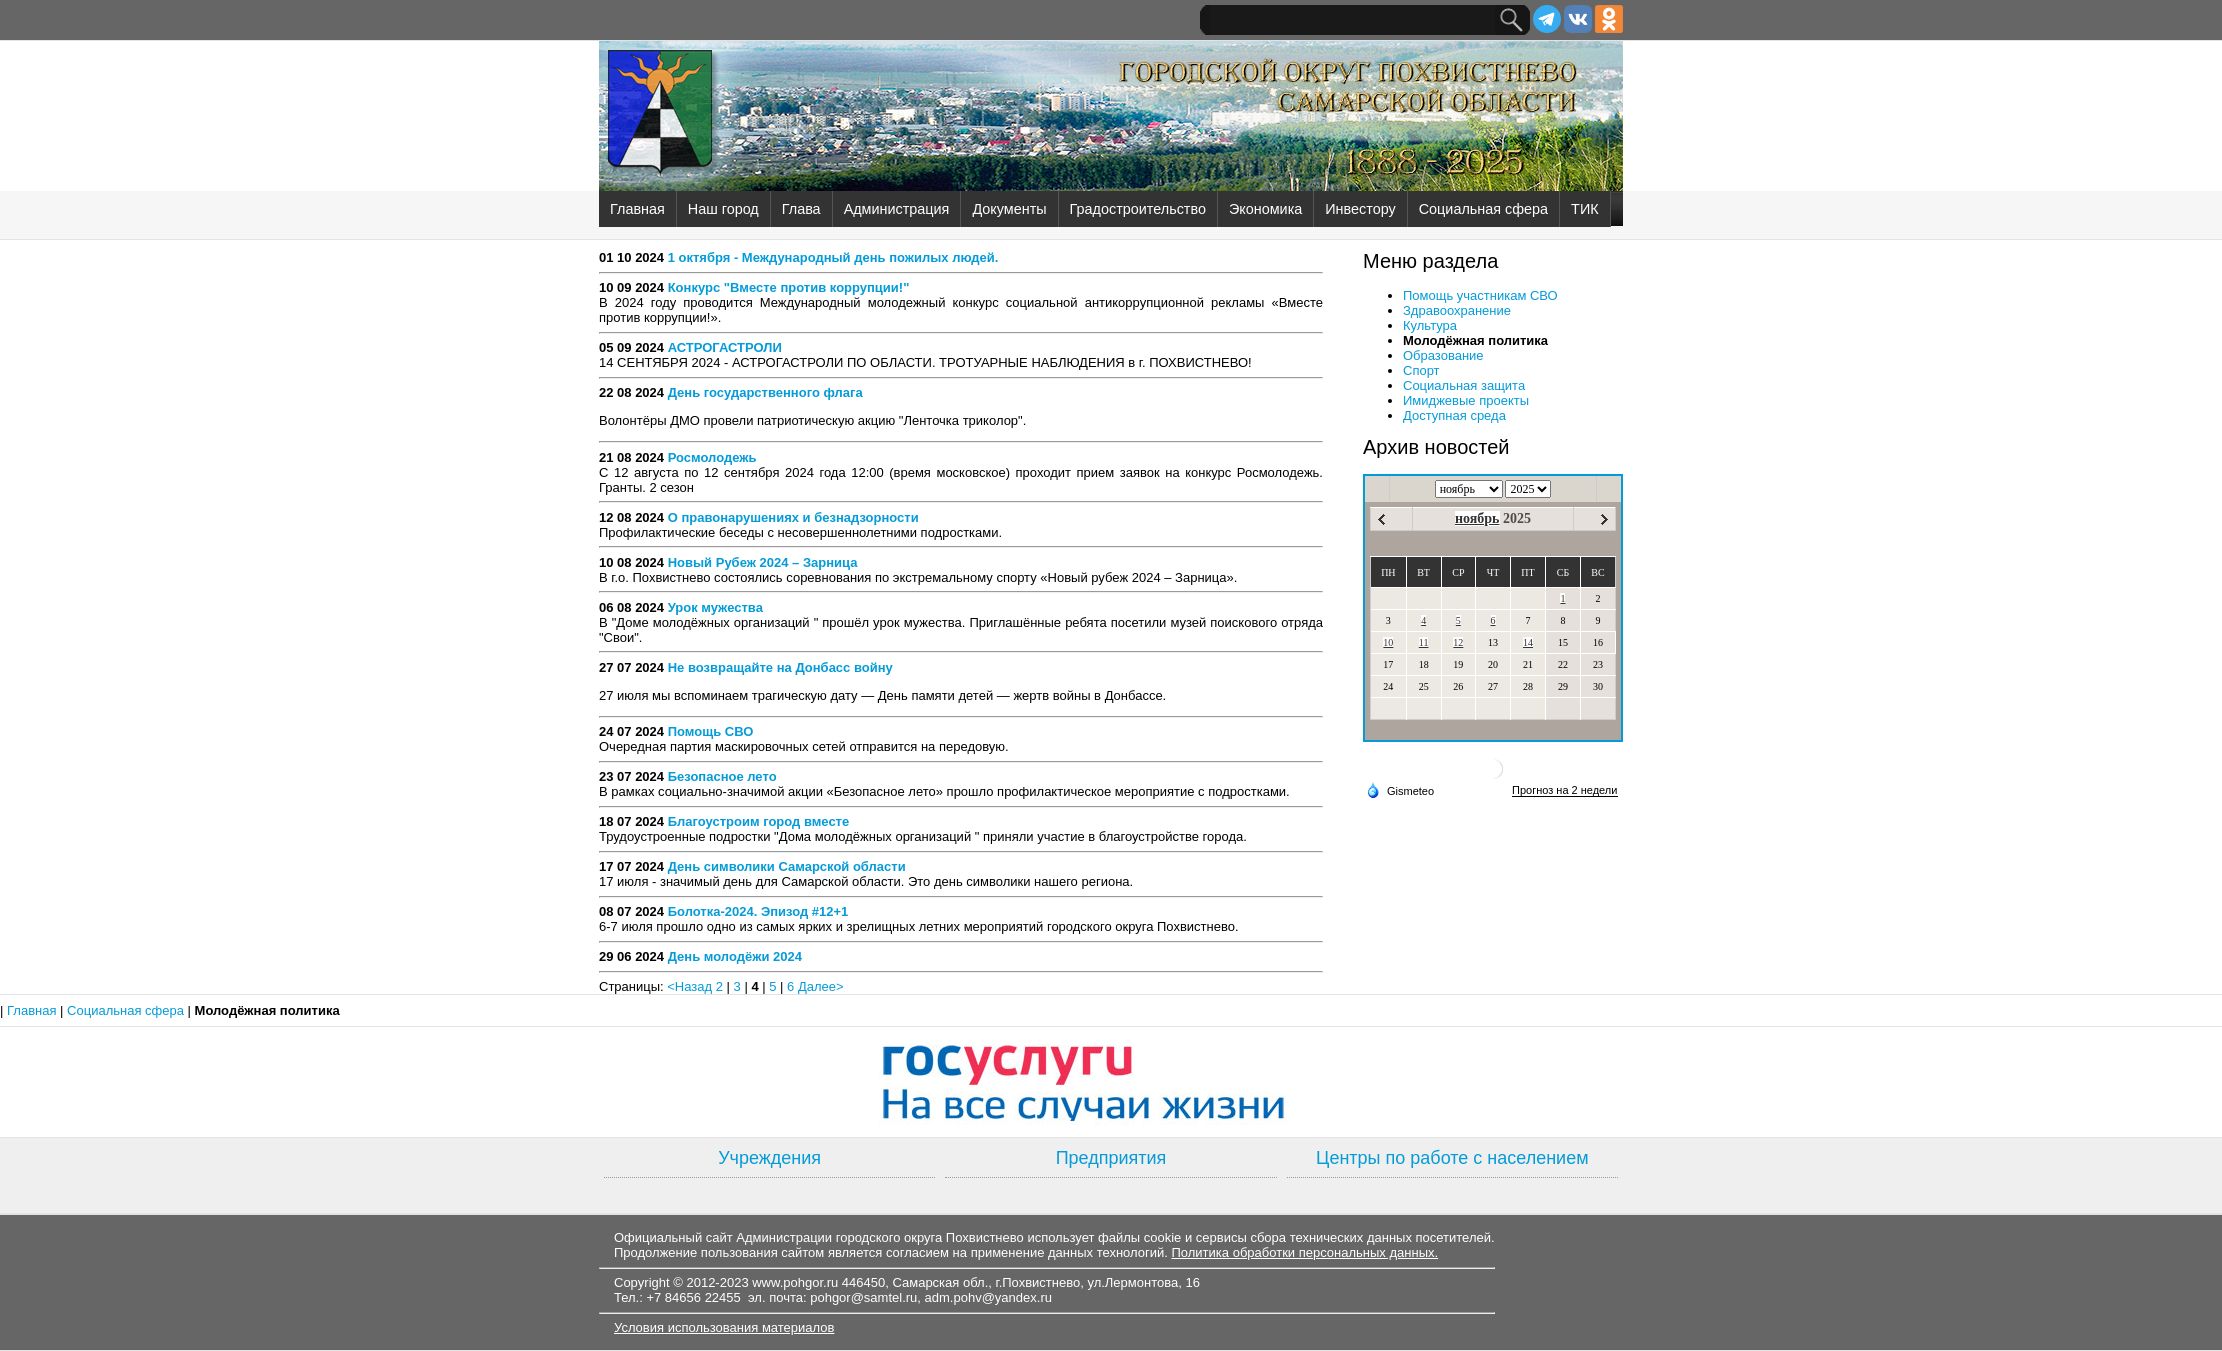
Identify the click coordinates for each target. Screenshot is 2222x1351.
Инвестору (1360, 209)
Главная (637, 209)
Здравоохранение (1457, 310)
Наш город (723, 209)
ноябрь (1477, 518)
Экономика (1265, 209)
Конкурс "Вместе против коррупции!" (789, 287)
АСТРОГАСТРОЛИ (725, 347)
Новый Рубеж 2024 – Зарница (763, 562)
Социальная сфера (1483, 209)
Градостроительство (1138, 209)
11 (1424, 642)
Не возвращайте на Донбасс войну (780, 667)
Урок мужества (715, 607)
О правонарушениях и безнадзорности (793, 517)
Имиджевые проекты (1466, 400)
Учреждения (769, 1158)
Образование (1443, 355)
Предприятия (1111, 1158)
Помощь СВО (711, 731)
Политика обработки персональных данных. (1304, 1252)
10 (1388, 642)
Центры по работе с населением (1452, 1158)
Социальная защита (1464, 385)
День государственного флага (765, 392)
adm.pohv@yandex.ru (988, 1297)
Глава (801, 209)
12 (1458, 642)
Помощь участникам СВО (1480, 295)
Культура (1430, 325)
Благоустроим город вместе (759, 821)
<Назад (691, 986)
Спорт (1421, 370)
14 (1528, 642)
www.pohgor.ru (795, 1282)
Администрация (897, 209)
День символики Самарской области (787, 866)
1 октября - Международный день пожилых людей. (833, 257)
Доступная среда (1454, 415)
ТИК (1585, 209)
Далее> (821, 986)
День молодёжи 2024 (735, 956)
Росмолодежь (712, 457)
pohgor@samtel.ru (863, 1297)
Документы (1009, 209)
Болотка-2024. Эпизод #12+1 (758, 911)
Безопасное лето (722, 776)
